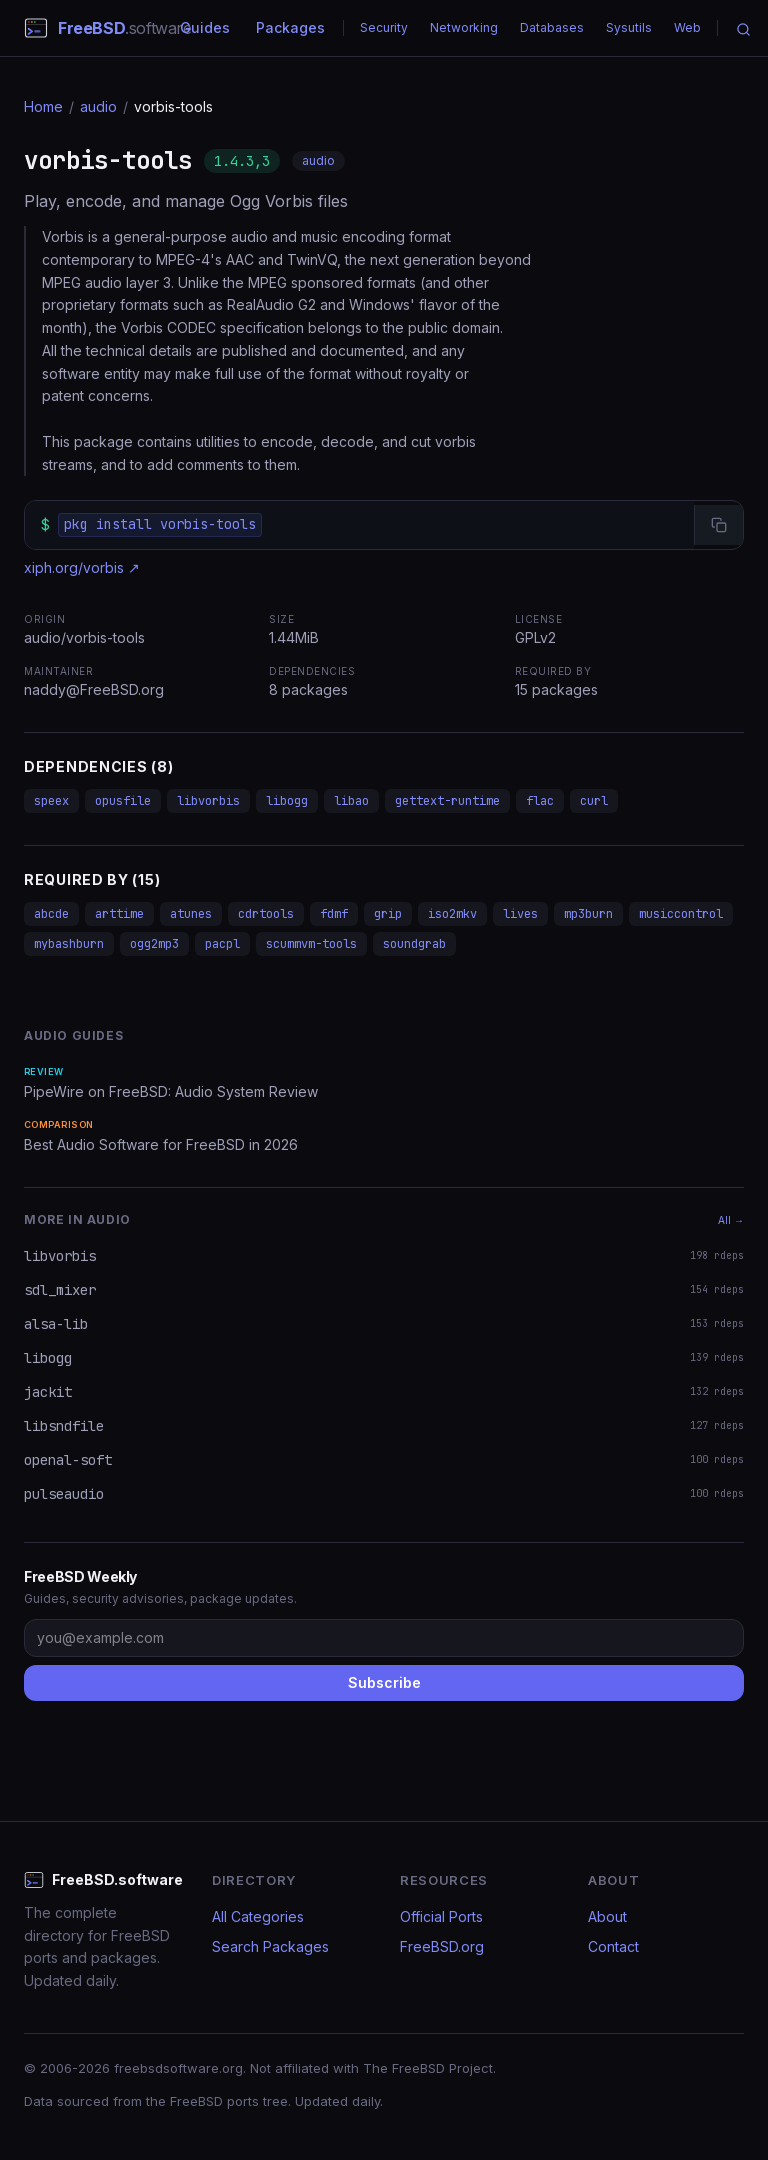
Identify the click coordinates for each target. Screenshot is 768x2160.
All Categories (258, 1916)
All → (731, 1220)
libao (351, 801)
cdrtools (266, 914)
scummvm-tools (311, 944)
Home (43, 106)
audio (98, 106)
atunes (191, 914)
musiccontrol (681, 914)
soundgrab (414, 944)
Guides (205, 27)
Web (687, 27)
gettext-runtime (447, 801)
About (607, 1916)
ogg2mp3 (154, 944)
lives (520, 914)
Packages (290, 27)
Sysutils (629, 27)
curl (594, 801)
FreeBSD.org (442, 1946)
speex (51, 801)
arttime (119, 914)
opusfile (123, 801)
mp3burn (588, 914)
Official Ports (441, 1916)
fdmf (334, 914)
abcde (51, 914)
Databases (552, 27)
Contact (613, 1946)
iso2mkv (452, 914)
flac (540, 801)
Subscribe (384, 1682)
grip (388, 914)
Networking (464, 27)
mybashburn (69, 944)
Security (384, 27)
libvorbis (208, 801)
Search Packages (270, 1946)
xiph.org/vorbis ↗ (82, 567)
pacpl (222, 944)
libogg (287, 801)
